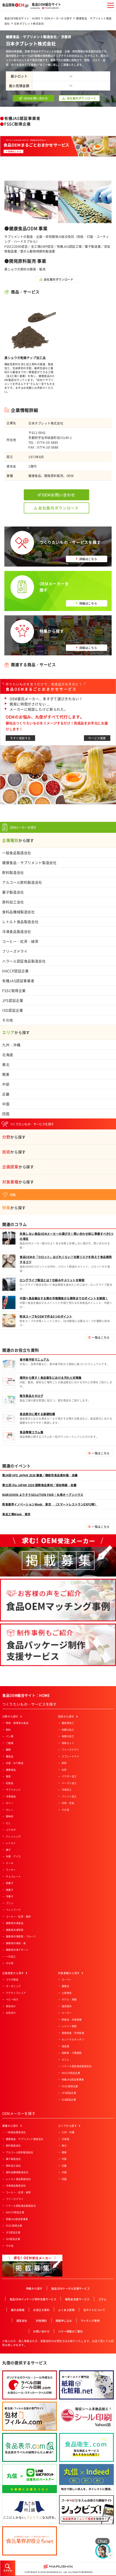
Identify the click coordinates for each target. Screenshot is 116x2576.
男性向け (11, 2006)
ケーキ (9, 1863)
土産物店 (67, 1993)
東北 (5, 1064)
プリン (9, 1903)
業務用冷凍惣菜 (14, 1930)
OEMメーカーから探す (58, 18)
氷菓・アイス (13, 1856)
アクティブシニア (16, 1993)
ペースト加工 (69, 1783)
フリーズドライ (14, 951)
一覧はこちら (100, 1337)
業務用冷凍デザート (17, 1950)
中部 (5, 1084)
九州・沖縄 (11, 1044)
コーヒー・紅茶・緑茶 (20, 941)
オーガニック (13, 1986)
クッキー (11, 1870)
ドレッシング (13, 1836)
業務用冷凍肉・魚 (16, 1943)
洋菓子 (9, 1896)
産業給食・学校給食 (73, 2033)
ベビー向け (12, 1999)
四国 (5, 1113)
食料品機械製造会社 (18, 911)
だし (8, 1823)
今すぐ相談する (20, 738)
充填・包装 (68, 1803)
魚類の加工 (68, 1736)
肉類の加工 (68, 1730)
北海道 (7, 1054)
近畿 (5, 1094)
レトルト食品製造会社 (20, 921)
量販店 (65, 1986)
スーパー (67, 1979)
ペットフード (13, 1910)
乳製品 (9, 1783)
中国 (5, 1103)
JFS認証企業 (12, 1000)
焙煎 (64, 1770)
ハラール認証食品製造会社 (24, 961)
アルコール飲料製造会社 (22, 882)
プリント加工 (69, 1796)
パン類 (9, 1736)
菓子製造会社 (13, 892)
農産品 (9, 1756)
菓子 (8, 1850)
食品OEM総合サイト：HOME (22, 18)
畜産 (8, 1776)
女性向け (11, 2013)
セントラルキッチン (73, 2039)
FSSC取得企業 (14, 990)
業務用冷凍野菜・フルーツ (21, 1936)
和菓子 (9, 1883)
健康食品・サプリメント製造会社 (29, 862)
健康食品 (11, 1770)
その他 (7, 1020)
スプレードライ (70, 1756)
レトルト (11, 1843)
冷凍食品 (11, 1796)
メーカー (67, 2013)
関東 (5, 1074)
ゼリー (9, 1803)
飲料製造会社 (13, 872)
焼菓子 (9, 1890)
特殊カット (68, 1743)
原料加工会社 (13, 902)
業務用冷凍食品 (14, 1923)
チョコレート (13, 1876)
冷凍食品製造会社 (16, 931)
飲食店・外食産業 (72, 2019)
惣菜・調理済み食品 (17, 1723)
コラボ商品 (12, 1979)
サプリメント (13, 1790)
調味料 (9, 1816)
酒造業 (65, 2046)
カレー (9, 1810)
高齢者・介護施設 (72, 2053)
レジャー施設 (69, 2026)
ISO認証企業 (12, 1010)
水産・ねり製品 (14, 1763)
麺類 (8, 1750)
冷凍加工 (67, 1790)
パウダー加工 (69, 1776)
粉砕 (64, 1763)
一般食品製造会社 (16, 852)
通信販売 (67, 2006)
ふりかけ (11, 1830)
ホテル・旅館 (69, 1999)
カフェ (65, 2060)
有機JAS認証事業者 (18, 980)
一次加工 (11, 1956)
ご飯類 (9, 1743)
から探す (18, 840)
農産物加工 (68, 1723)
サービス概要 (97, 738)
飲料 (8, 1730)
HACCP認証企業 (15, 970)
